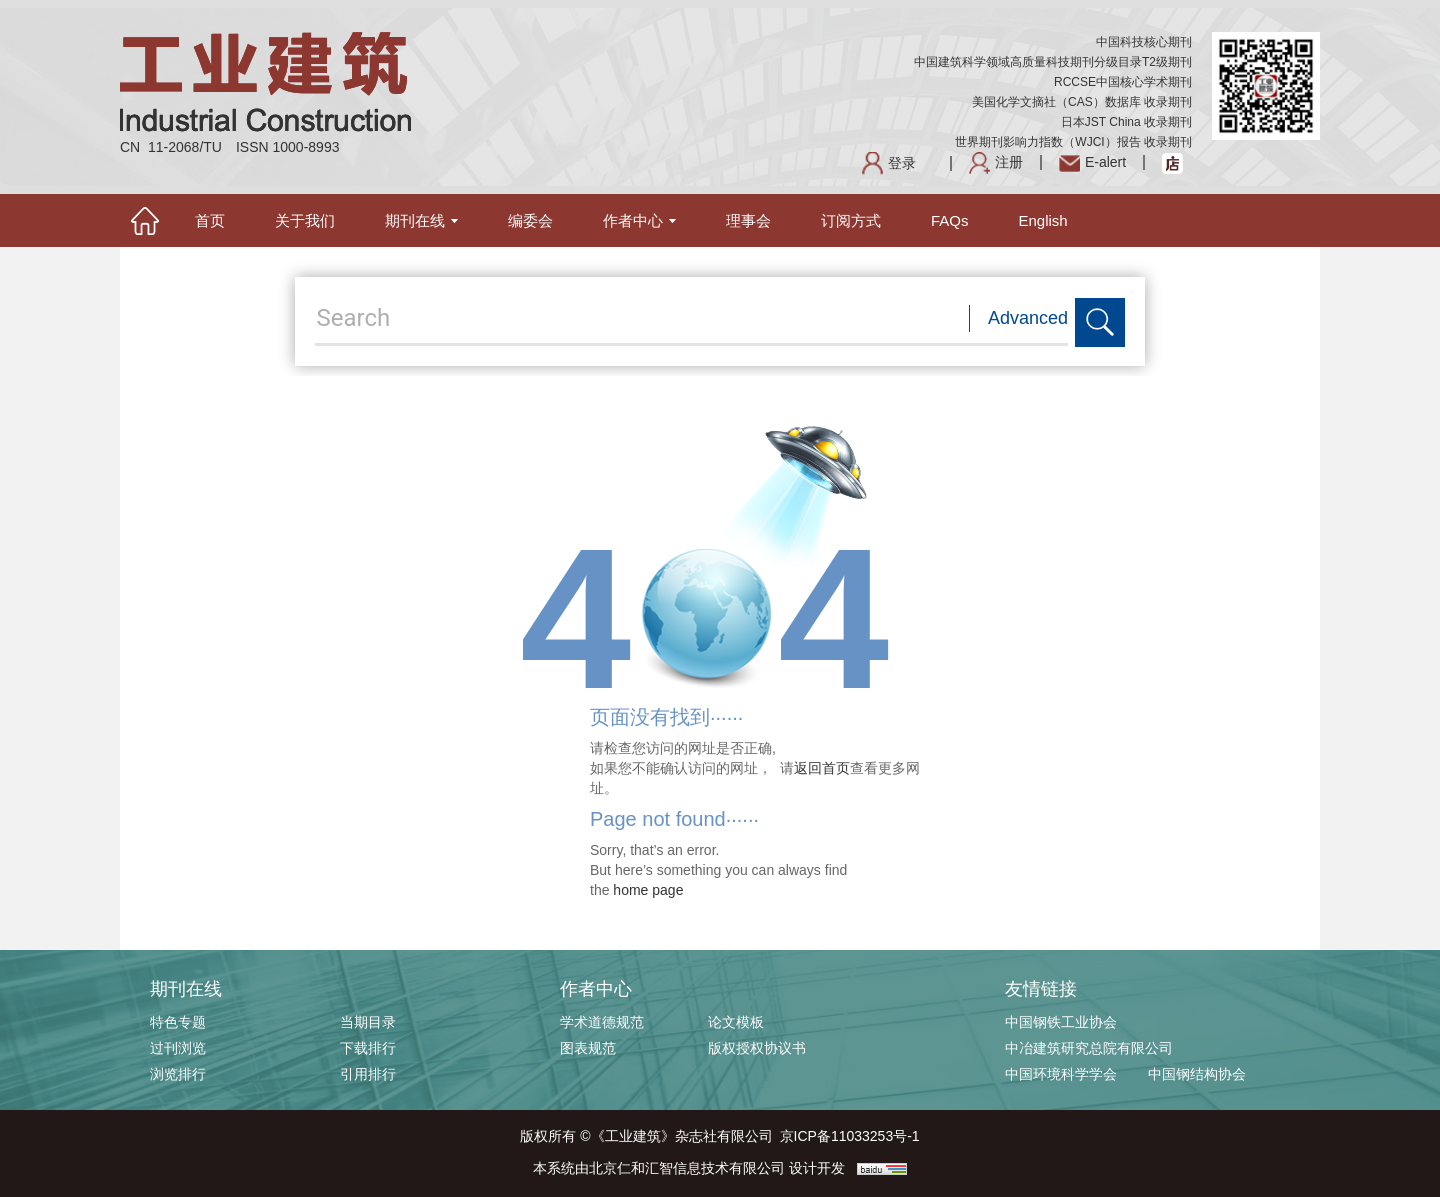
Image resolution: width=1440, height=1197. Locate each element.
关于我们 (305, 220)
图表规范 (588, 1048)
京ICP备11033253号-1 (850, 1136)
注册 (996, 162)
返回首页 (822, 768)
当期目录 (368, 1022)
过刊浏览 (178, 1048)
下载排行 (368, 1048)
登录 (889, 163)
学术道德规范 (602, 1022)
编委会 (530, 220)
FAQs (950, 220)
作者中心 (639, 220)
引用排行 (368, 1074)
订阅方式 (851, 220)
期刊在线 (421, 220)
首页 (210, 220)
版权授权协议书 (757, 1048)
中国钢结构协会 (1197, 1074)
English (1043, 220)
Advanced (1028, 318)
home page (648, 890)
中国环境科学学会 (1061, 1074)
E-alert (1092, 162)
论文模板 (736, 1022)
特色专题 (178, 1022)
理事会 (748, 220)
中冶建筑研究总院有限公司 (1089, 1048)
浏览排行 (178, 1074)
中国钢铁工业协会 (1061, 1022)
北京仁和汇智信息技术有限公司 (687, 1168)
